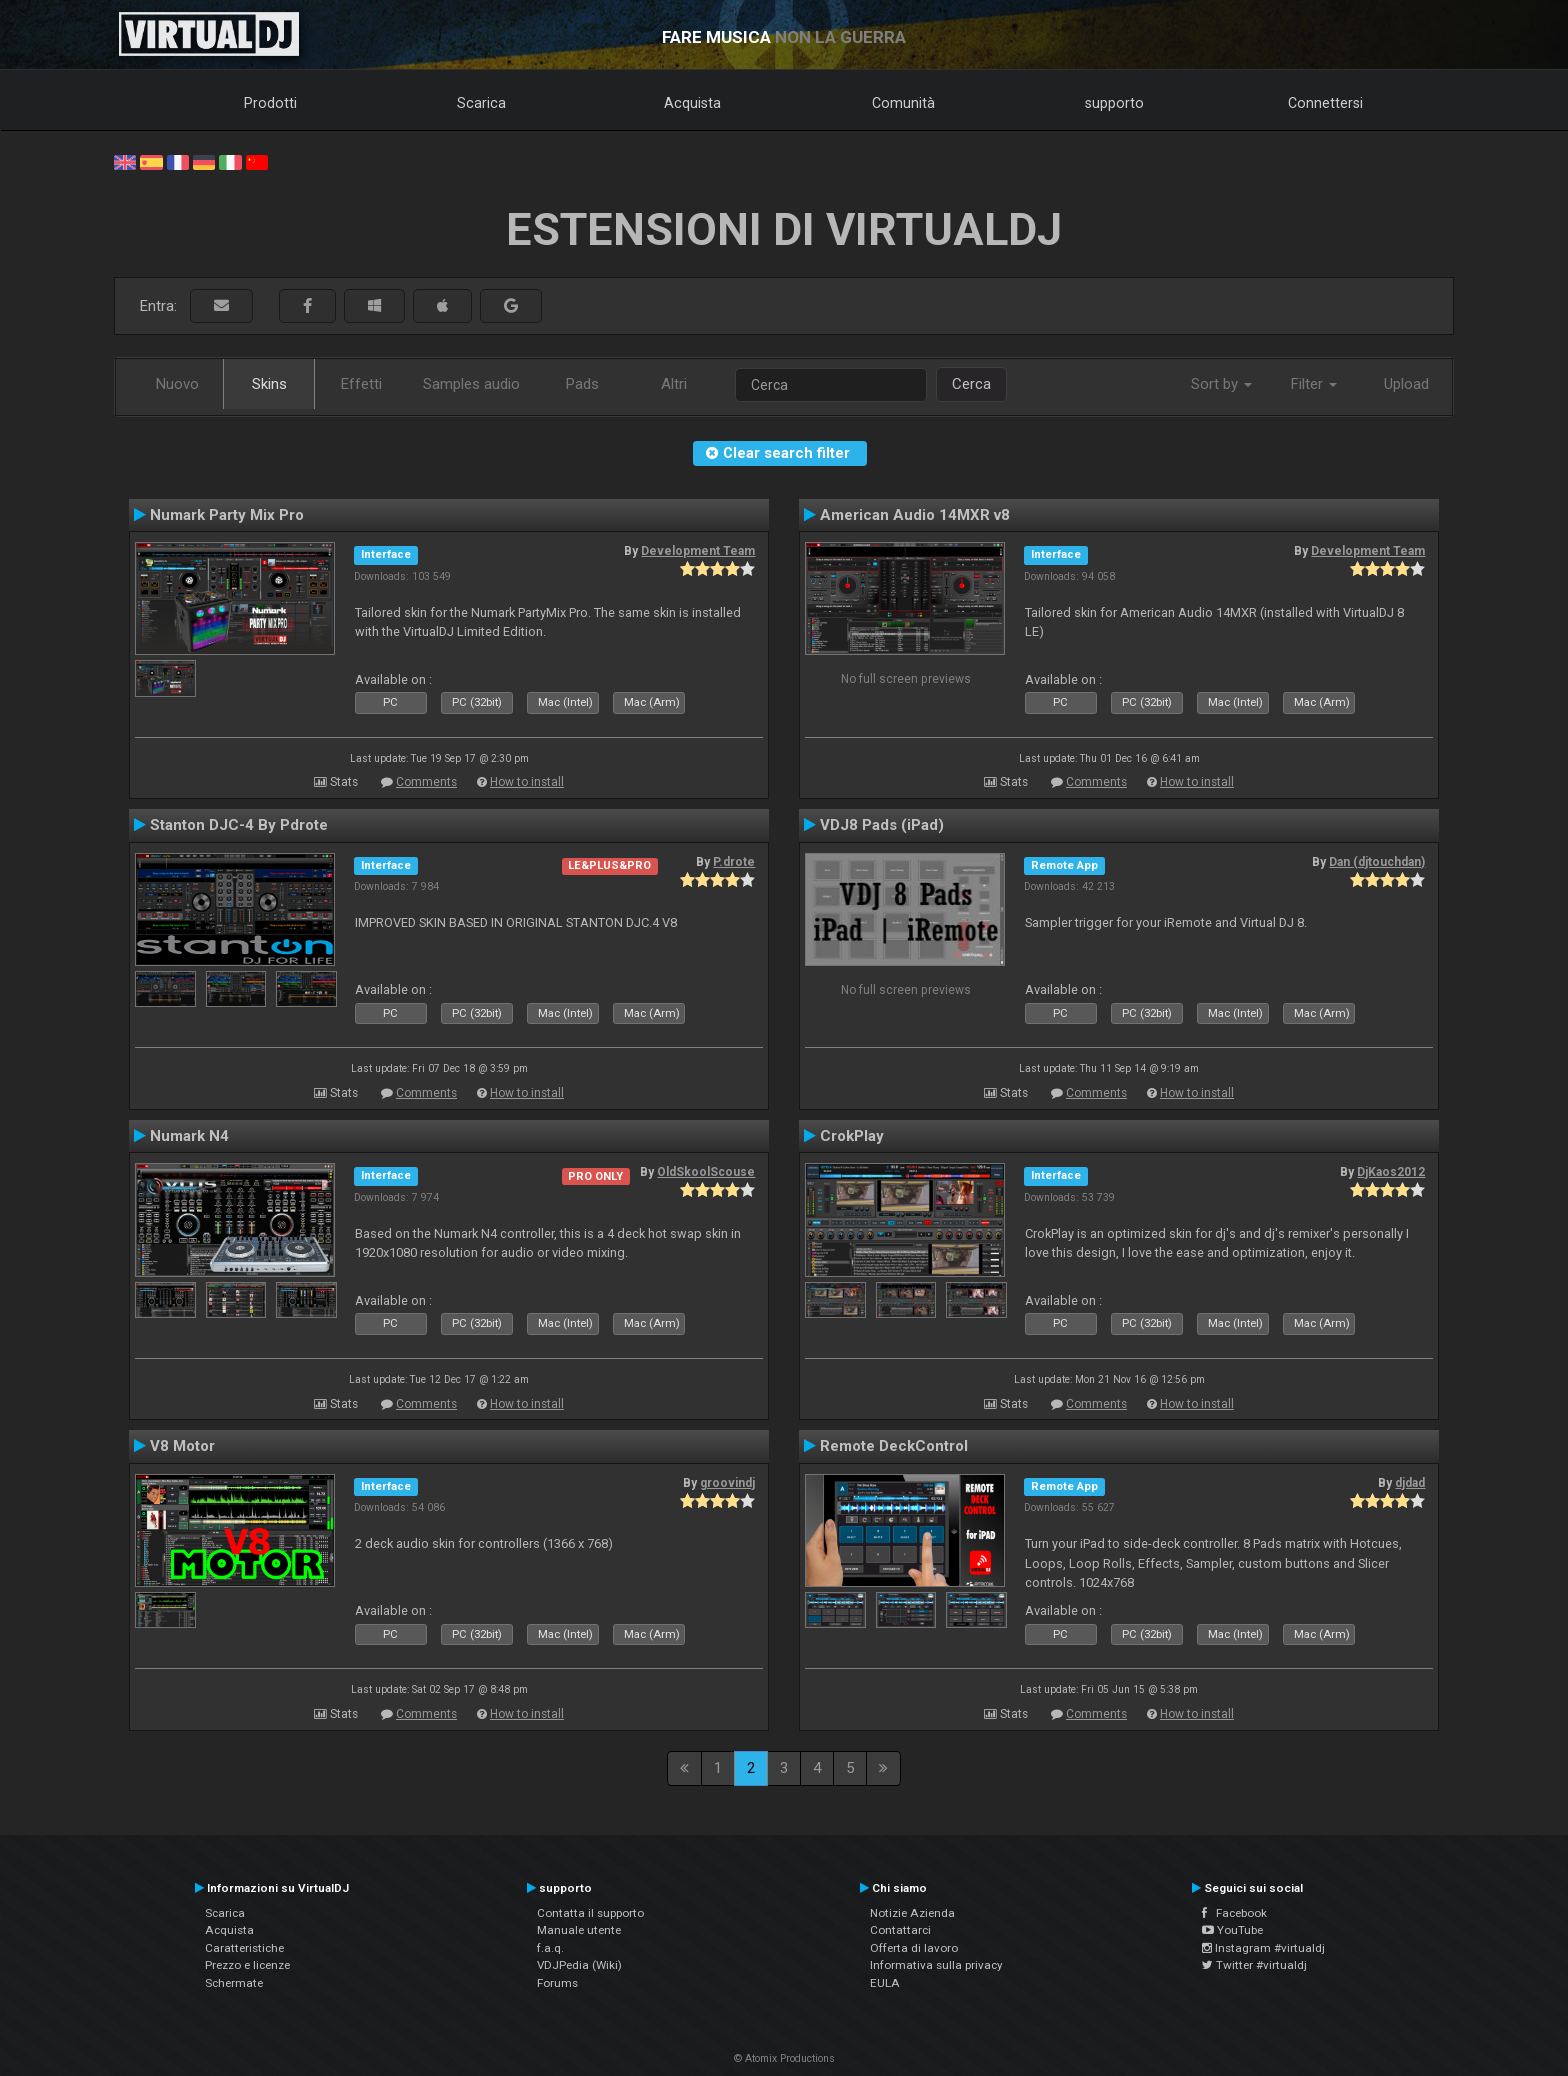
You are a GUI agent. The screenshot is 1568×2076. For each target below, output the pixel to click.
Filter (1314, 384)
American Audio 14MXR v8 (915, 515)
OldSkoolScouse (706, 1172)
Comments (426, 782)
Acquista (692, 103)
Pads (582, 384)
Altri (674, 384)
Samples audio (471, 384)
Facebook (1234, 1913)
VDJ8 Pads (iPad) (882, 825)
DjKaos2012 (1391, 1172)
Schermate (234, 1983)
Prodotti (270, 103)
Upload (1406, 384)
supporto (1114, 103)
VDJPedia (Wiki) (579, 1965)
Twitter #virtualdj (1254, 1965)
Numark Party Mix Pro (227, 515)
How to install (527, 782)
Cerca (971, 384)
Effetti (361, 384)
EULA (885, 1983)
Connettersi (1325, 103)
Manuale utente (579, 1930)
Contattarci (900, 1930)
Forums (557, 1983)
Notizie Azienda (912, 1913)
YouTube (1232, 1930)
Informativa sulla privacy (936, 1965)
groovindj (727, 1483)
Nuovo (177, 384)
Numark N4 (189, 1136)
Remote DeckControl (894, 1446)
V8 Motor (182, 1446)
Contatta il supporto (590, 1913)
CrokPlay (852, 1136)
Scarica (481, 103)
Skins (269, 384)
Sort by (1221, 384)
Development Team (698, 551)
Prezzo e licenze (247, 1965)
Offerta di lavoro (914, 1948)
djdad (1410, 1483)
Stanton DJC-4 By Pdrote (239, 825)
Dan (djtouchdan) (1377, 862)
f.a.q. (550, 1948)
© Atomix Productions (784, 2058)
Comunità (903, 103)
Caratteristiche (244, 1948)
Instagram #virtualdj (1263, 1948)
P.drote (734, 862)
